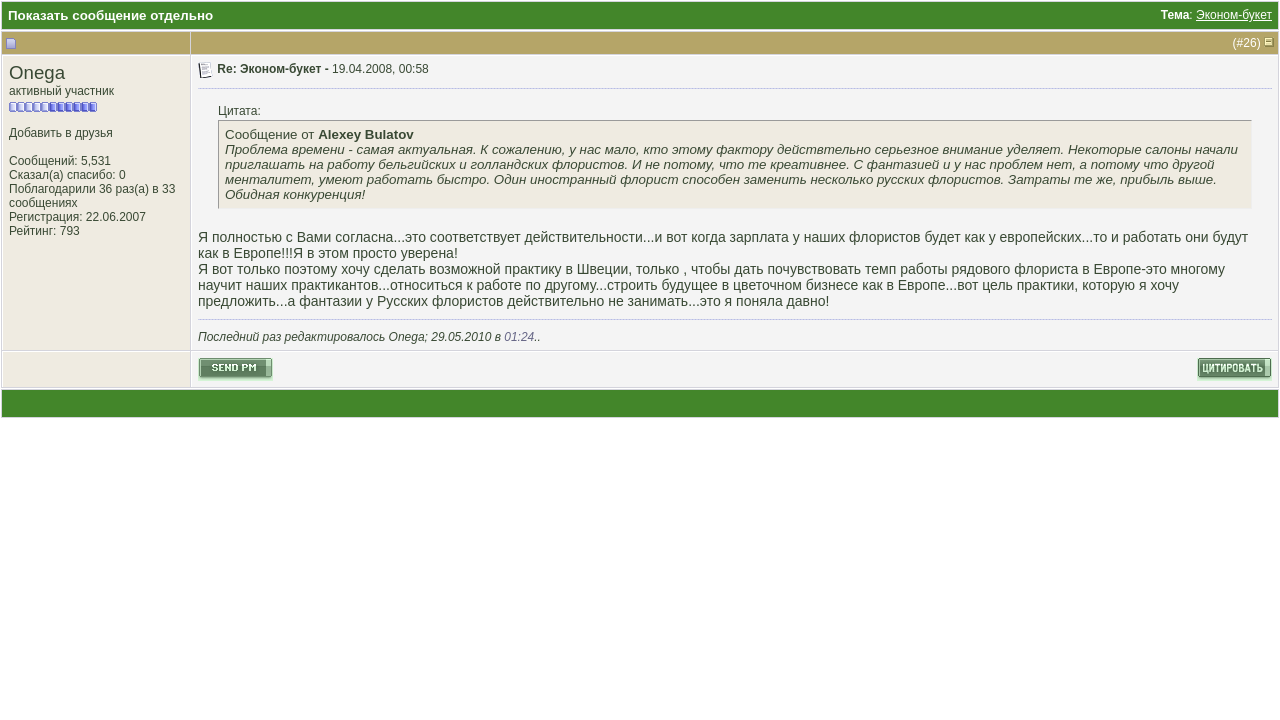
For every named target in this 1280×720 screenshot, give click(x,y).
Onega (37, 72)
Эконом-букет (1234, 15)
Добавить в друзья (61, 133)
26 (1249, 43)
